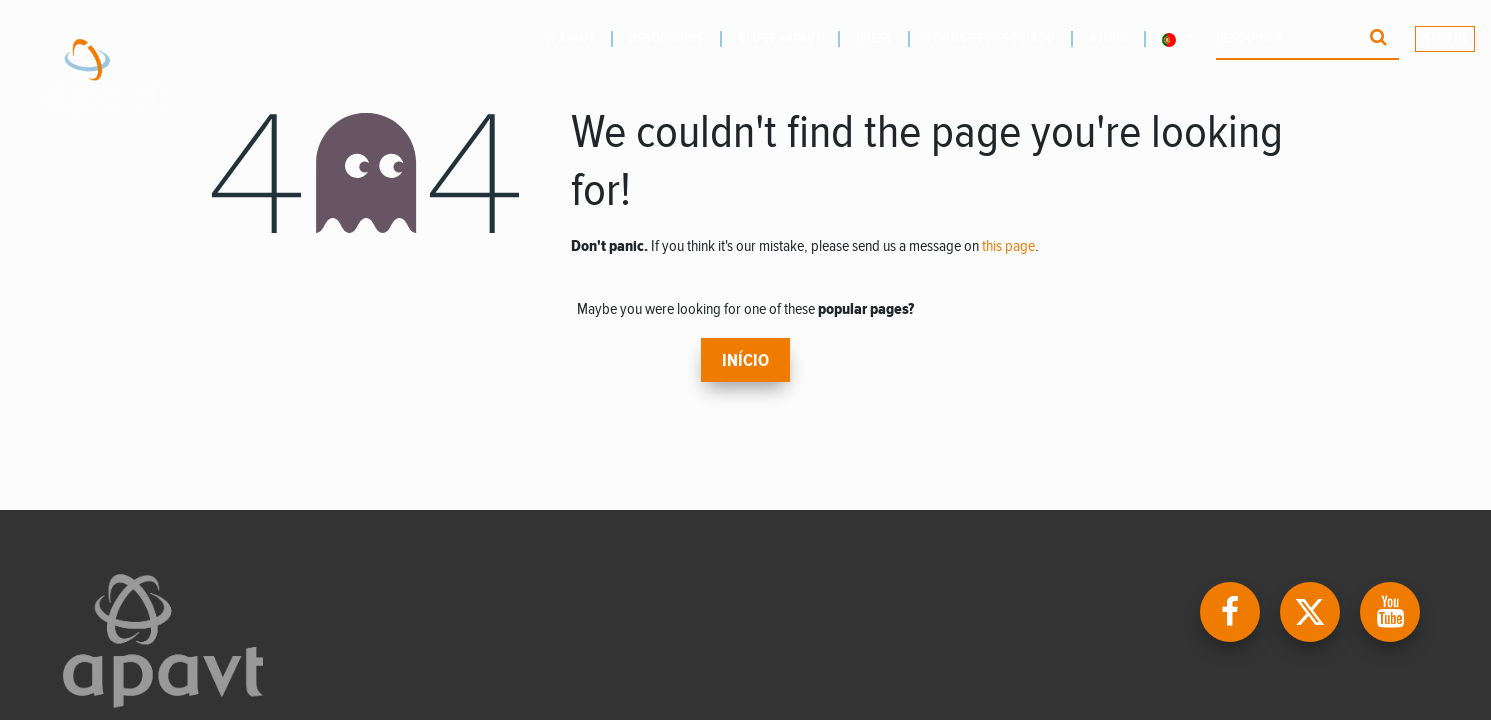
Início (745, 361)
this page (1008, 246)
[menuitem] (580, 39)
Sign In (1445, 39)
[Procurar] (1378, 39)
